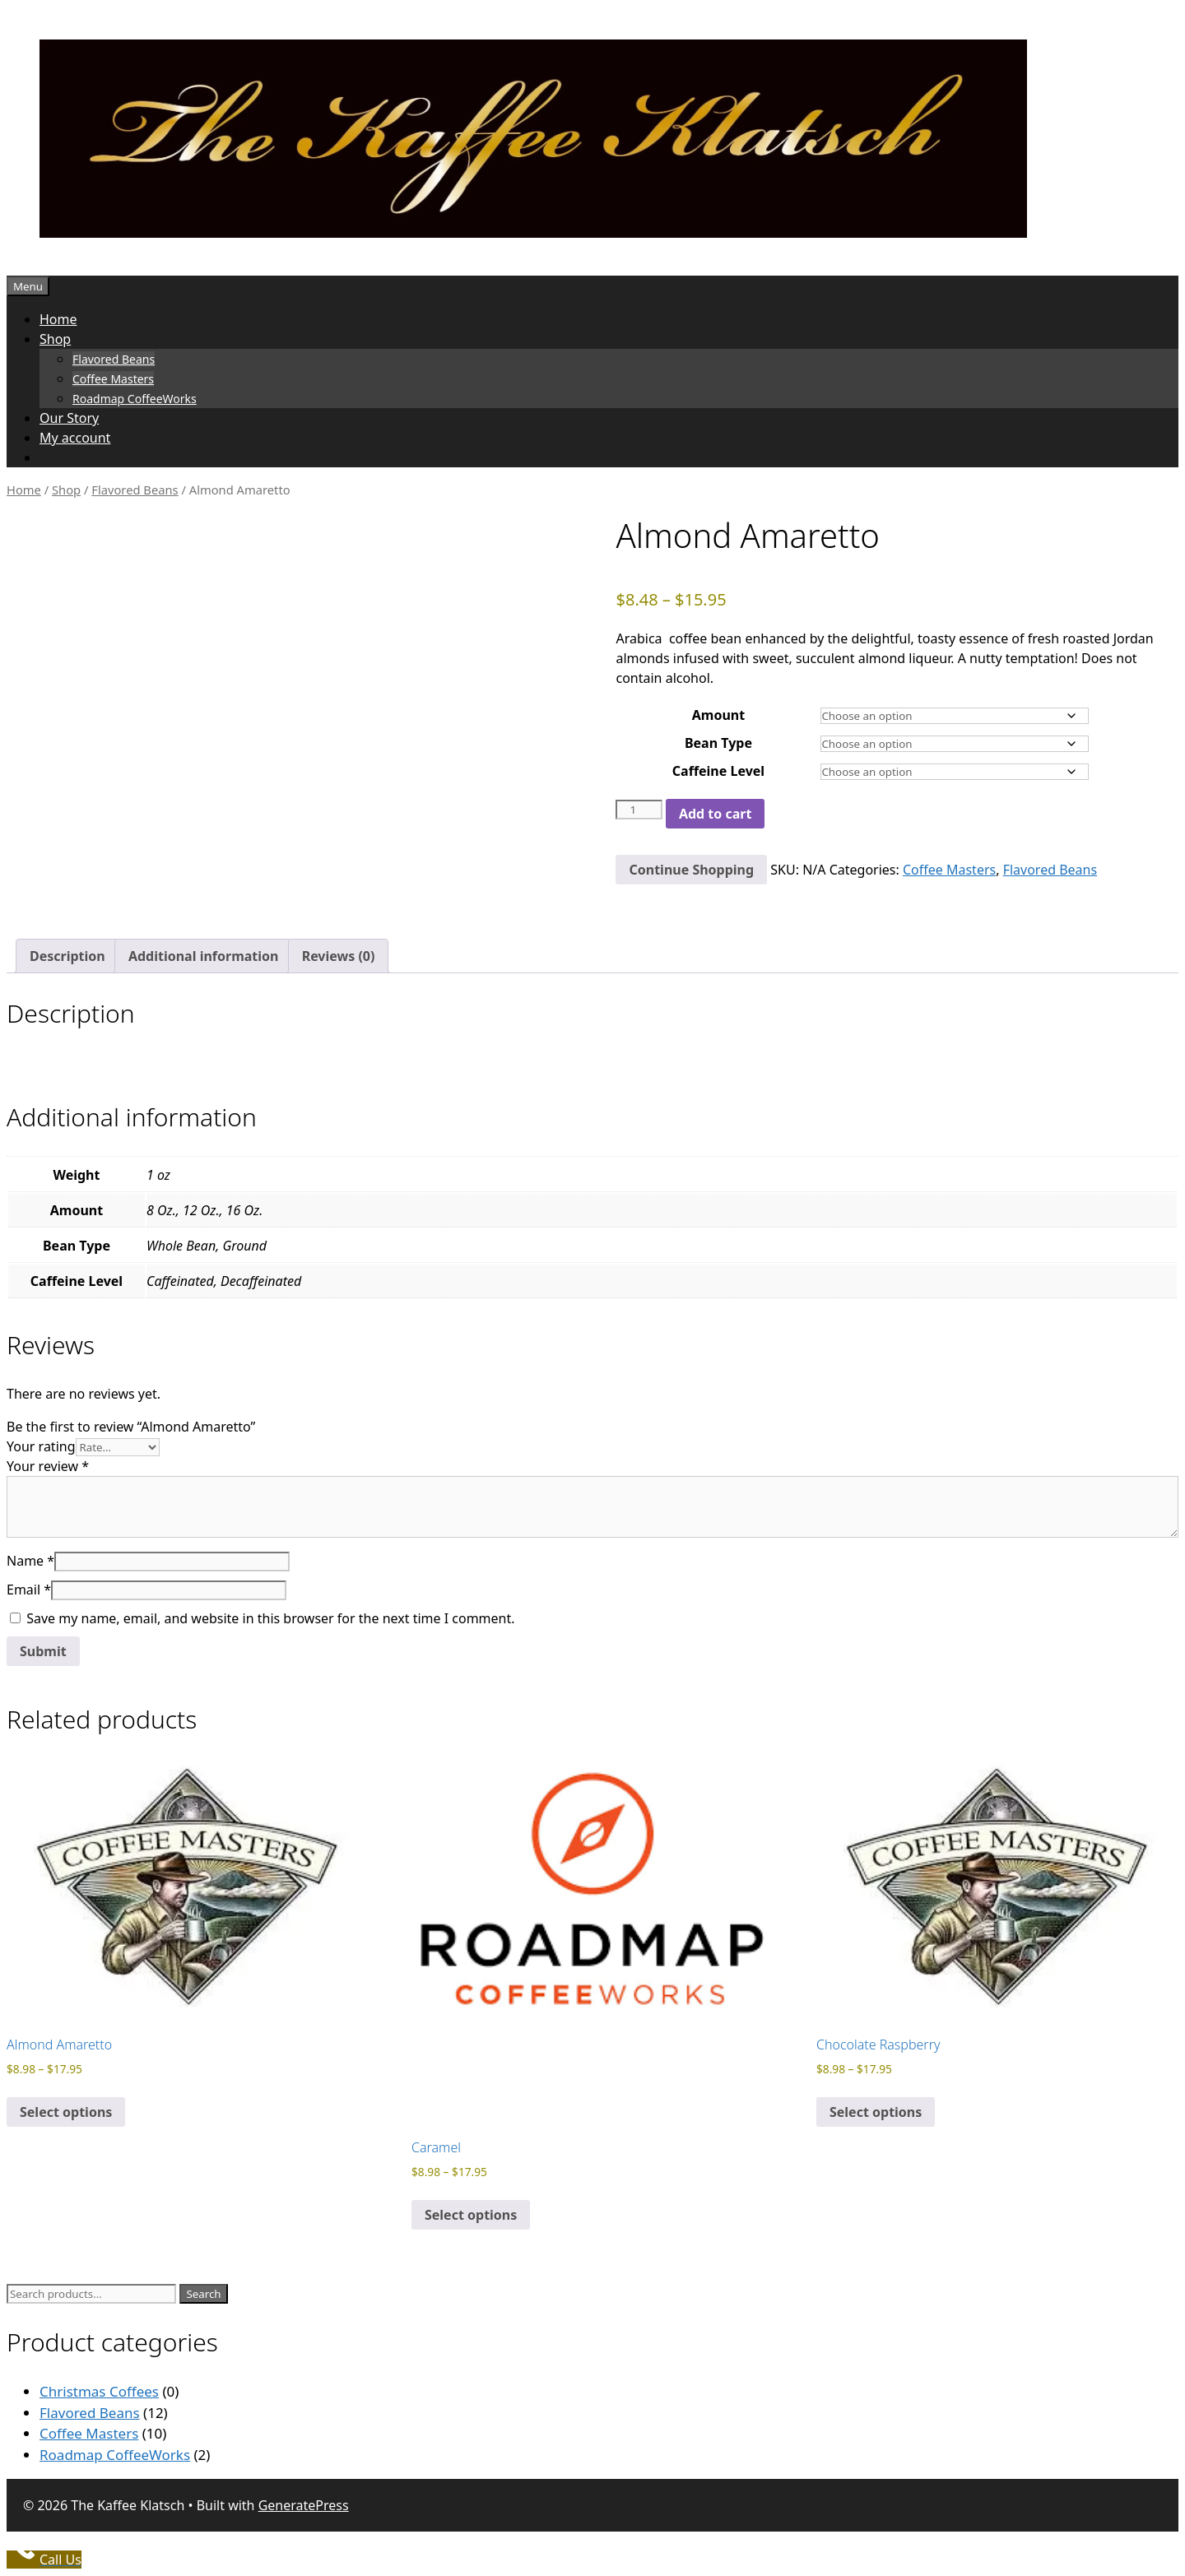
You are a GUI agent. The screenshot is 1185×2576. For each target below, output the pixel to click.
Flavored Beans (113, 359)
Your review (48, 1466)
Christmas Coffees (99, 2391)
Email (29, 1589)
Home (58, 319)
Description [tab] (67, 956)
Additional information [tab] (203, 956)
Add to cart (715, 814)
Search (203, 2293)
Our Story (69, 418)
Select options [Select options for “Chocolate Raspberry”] (876, 2112)
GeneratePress (303, 2505)
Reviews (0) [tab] (338, 956)
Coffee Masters (113, 379)
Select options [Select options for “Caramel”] (471, 2215)
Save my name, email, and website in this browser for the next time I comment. (270, 1618)
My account (75, 438)
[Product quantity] (639, 809)
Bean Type (718, 743)
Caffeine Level (718, 771)
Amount (718, 715)
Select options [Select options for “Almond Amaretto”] (66, 2112)
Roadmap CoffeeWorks (134, 398)
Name (30, 1561)
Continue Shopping (691, 870)
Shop (55, 339)
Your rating (41, 1446)
